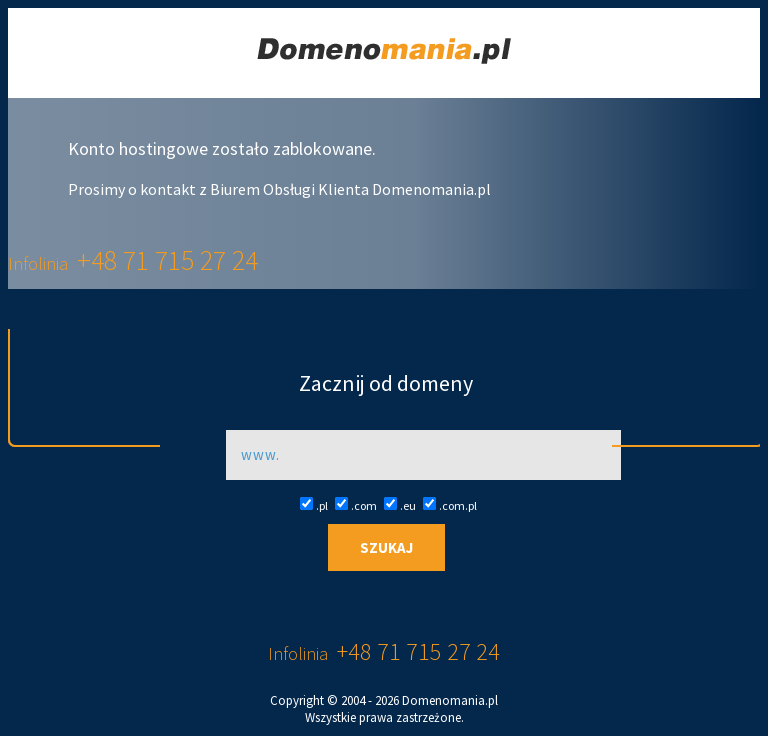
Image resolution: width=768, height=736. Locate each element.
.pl (314, 505)
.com (356, 505)
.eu (400, 505)
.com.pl (450, 505)
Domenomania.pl (450, 700)
